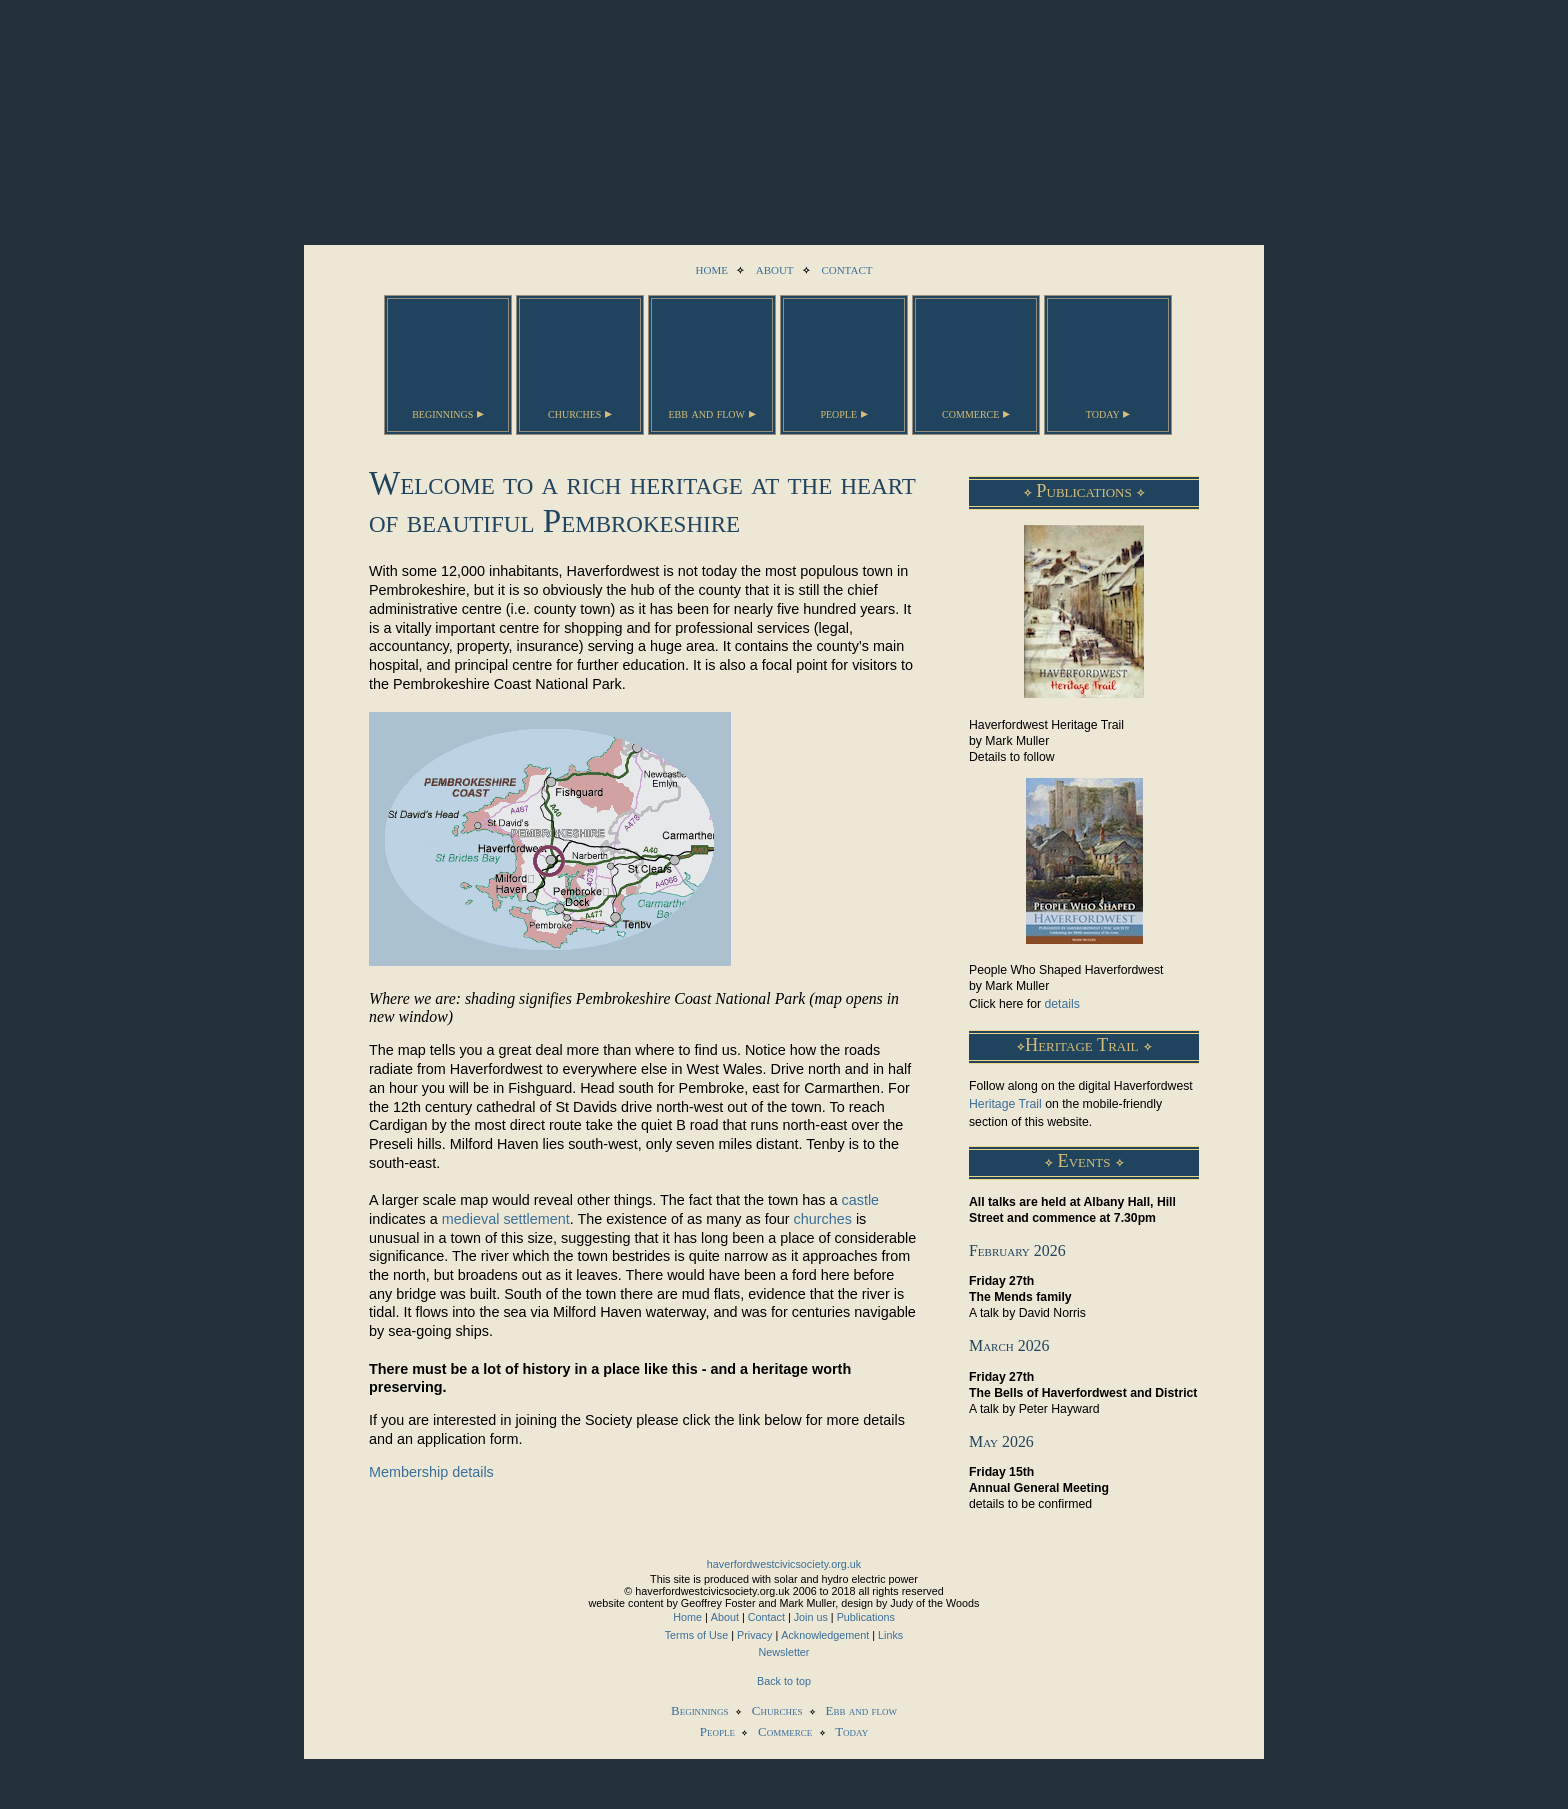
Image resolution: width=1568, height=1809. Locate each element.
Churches (777, 1710)
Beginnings (700, 1710)
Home (687, 1617)
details (1061, 1004)
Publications (866, 1617)
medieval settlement (506, 1219)
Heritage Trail (1005, 1104)
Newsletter (784, 1652)
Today (851, 1731)
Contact (766, 1617)
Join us (811, 1617)
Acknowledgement (825, 1635)
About (725, 1617)
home (712, 268)
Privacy (754, 1635)
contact (846, 268)
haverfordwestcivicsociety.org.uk (784, 1564)
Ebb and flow (861, 1710)
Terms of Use (697, 1635)
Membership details (431, 1472)
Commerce (785, 1731)
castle (861, 1200)
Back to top (784, 1681)
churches (822, 1219)
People (717, 1731)
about (775, 268)
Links (890, 1635)
